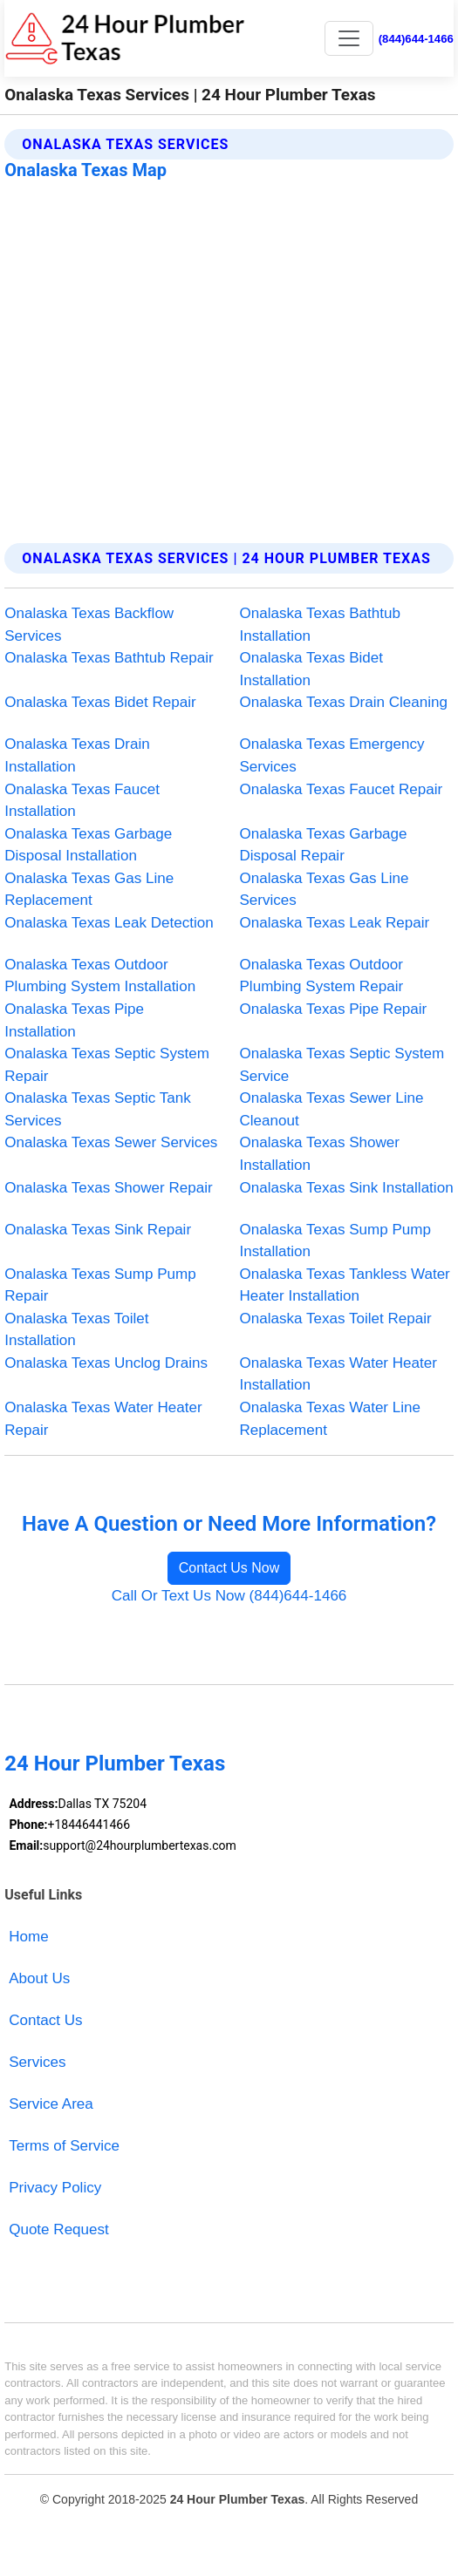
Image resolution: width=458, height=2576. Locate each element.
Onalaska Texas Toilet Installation (76, 1329)
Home (28, 1936)
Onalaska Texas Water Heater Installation (338, 1374)
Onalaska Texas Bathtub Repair (108, 657)
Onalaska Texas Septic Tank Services (97, 1109)
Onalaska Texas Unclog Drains (106, 1363)
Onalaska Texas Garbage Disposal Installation (88, 845)
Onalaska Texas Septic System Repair (106, 1064)
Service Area (51, 2104)
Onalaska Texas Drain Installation (76, 755)
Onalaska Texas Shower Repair (108, 1187)
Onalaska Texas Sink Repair (97, 1229)
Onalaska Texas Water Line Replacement (330, 1418)
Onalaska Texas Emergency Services (332, 755)
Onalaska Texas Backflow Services (89, 624)
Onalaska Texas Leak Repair (335, 922)
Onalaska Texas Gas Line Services (324, 889)
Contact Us (45, 2020)
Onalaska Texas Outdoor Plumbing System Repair (322, 976)
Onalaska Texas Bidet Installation (312, 669)
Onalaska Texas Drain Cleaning (344, 702)
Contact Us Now (229, 1567)
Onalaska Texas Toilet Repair (336, 1318)
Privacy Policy (55, 2187)
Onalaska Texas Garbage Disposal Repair (323, 845)
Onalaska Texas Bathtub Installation (320, 624)
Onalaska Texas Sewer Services (110, 1142)
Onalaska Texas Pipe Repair (333, 1009)
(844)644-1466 (416, 38)
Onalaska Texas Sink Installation (347, 1187)
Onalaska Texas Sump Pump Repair (100, 1285)
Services (37, 2062)
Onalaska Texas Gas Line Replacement (89, 889)
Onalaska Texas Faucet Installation (82, 800)
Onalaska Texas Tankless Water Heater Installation (345, 1285)
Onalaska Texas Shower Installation (320, 1153)
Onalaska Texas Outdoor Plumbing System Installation (99, 976)
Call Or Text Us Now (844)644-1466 (229, 1595)
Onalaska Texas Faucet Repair (341, 789)
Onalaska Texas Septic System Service (342, 1064)
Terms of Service (64, 2146)
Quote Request (59, 2229)
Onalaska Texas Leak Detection (108, 922)
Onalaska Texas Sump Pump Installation (336, 1241)
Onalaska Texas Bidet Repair (100, 702)
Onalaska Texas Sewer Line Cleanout (332, 1109)
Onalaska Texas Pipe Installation (74, 1020)
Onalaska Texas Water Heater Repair (103, 1418)
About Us (39, 1978)
